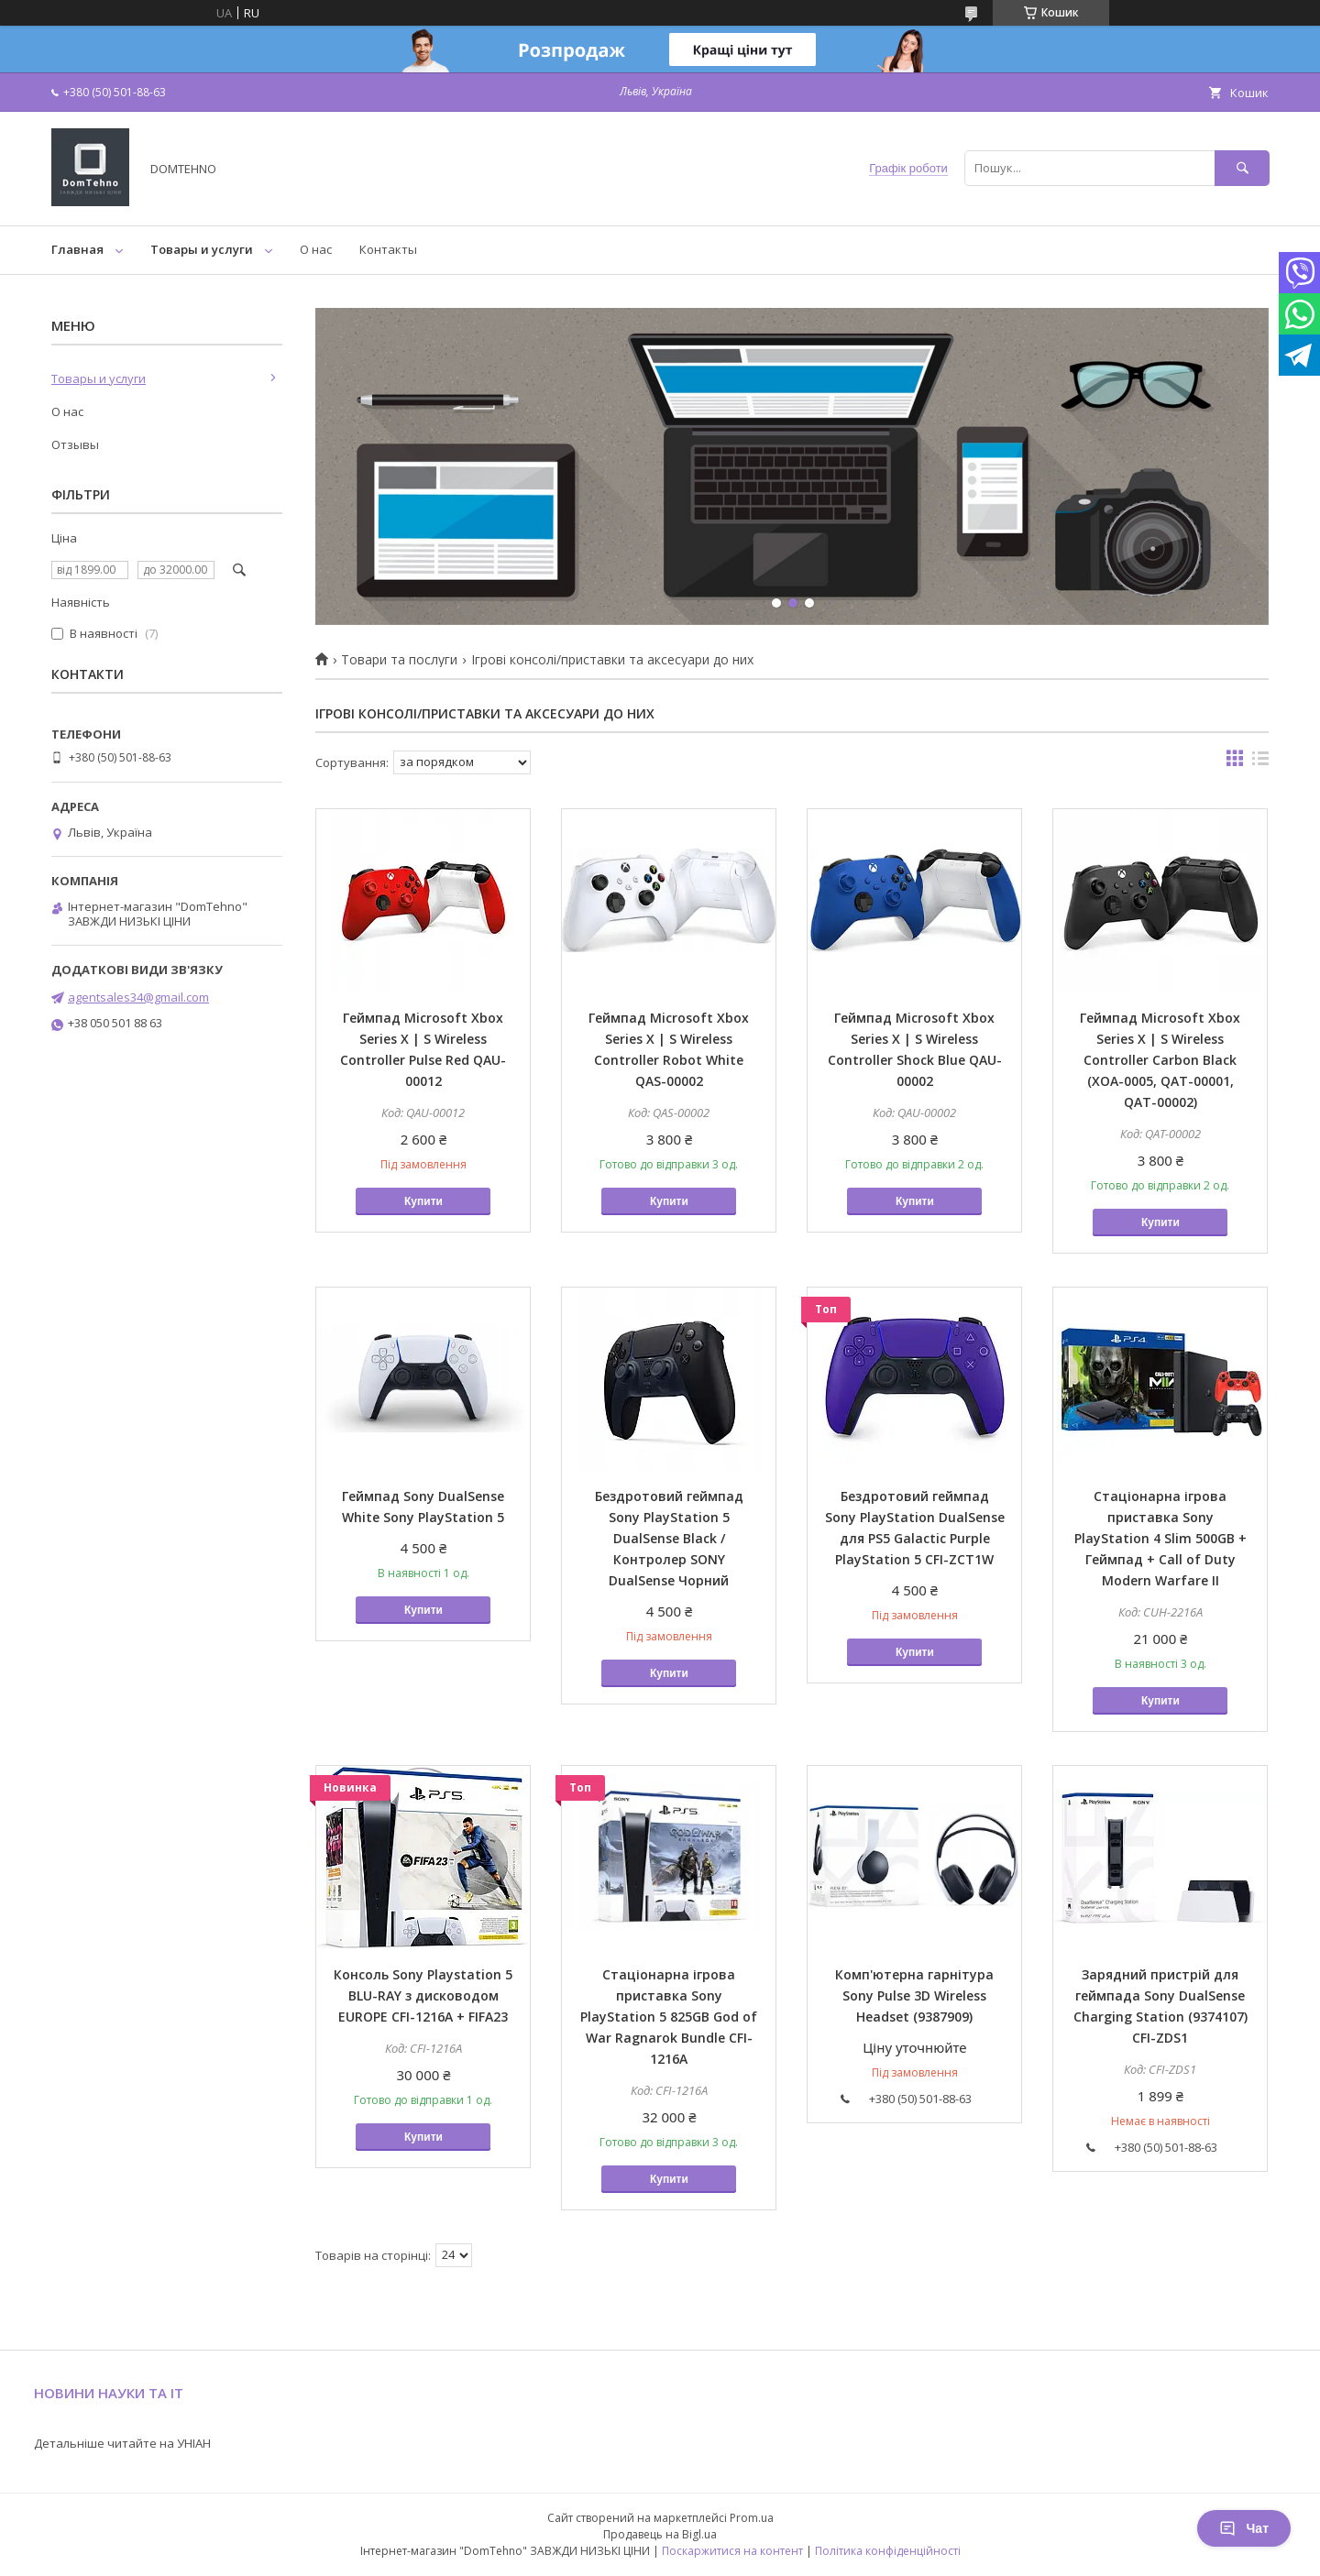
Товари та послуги (399, 659)
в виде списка (1260, 762)
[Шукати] (1242, 168)
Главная (77, 249)
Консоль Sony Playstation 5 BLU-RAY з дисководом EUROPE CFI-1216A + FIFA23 (423, 1995)
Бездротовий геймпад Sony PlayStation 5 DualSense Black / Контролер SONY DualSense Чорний (669, 1538)
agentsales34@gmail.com (138, 997)
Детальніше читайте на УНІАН (122, 2443)
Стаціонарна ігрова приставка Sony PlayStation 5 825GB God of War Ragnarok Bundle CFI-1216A (668, 2016)
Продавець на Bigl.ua (660, 2534)
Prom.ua (752, 2518)
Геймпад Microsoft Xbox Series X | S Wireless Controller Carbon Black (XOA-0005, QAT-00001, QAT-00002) (1160, 1060)
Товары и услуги (201, 249)
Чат (1244, 2528)
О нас (316, 249)
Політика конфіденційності (888, 2551)
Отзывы (75, 444)
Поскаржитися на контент (732, 2551)
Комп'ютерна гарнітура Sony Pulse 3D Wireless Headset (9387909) (914, 1995)
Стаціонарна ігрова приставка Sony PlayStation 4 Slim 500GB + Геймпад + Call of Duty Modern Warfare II (1160, 1538)
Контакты (388, 249)
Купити (423, 1201)
